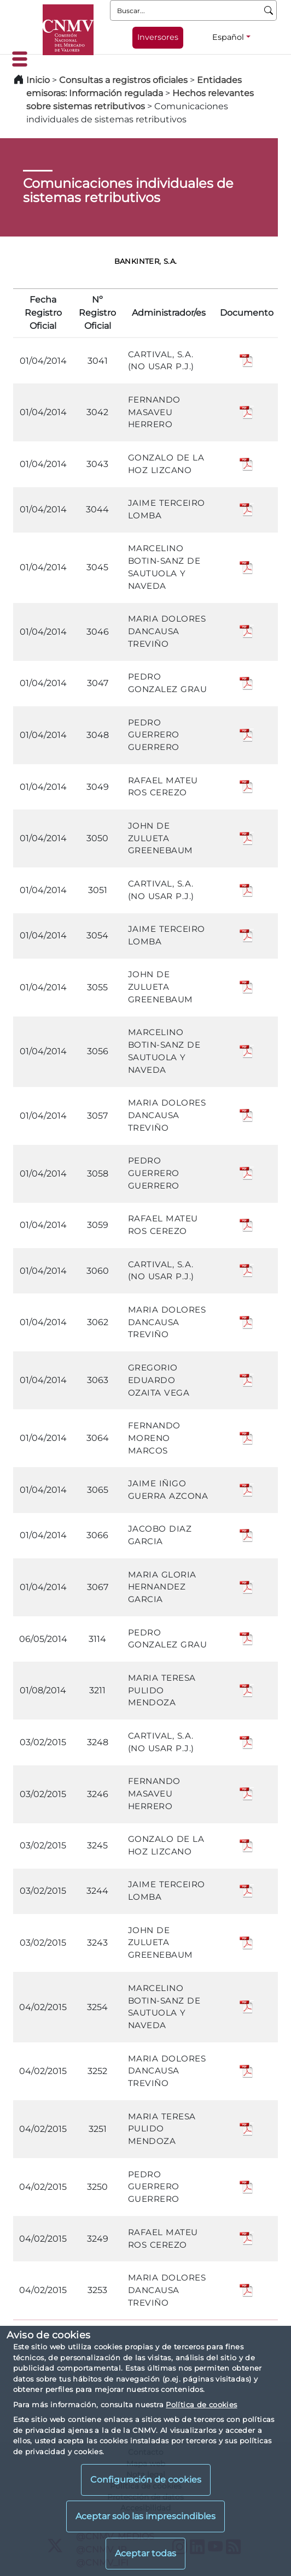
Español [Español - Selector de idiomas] (228, 37)
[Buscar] (269, 10)
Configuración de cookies (145, 2479)
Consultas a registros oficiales (123, 80)
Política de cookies (201, 2404)
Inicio (38, 80)
